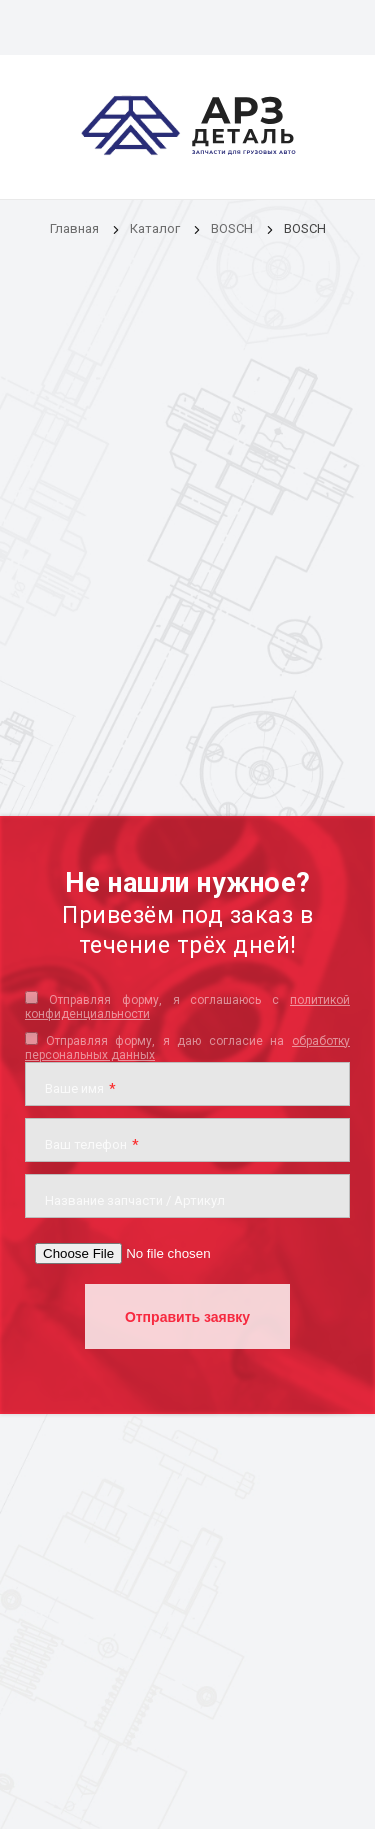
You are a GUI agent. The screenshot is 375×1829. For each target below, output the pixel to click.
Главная (74, 228)
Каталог (156, 228)
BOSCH (232, 228)
